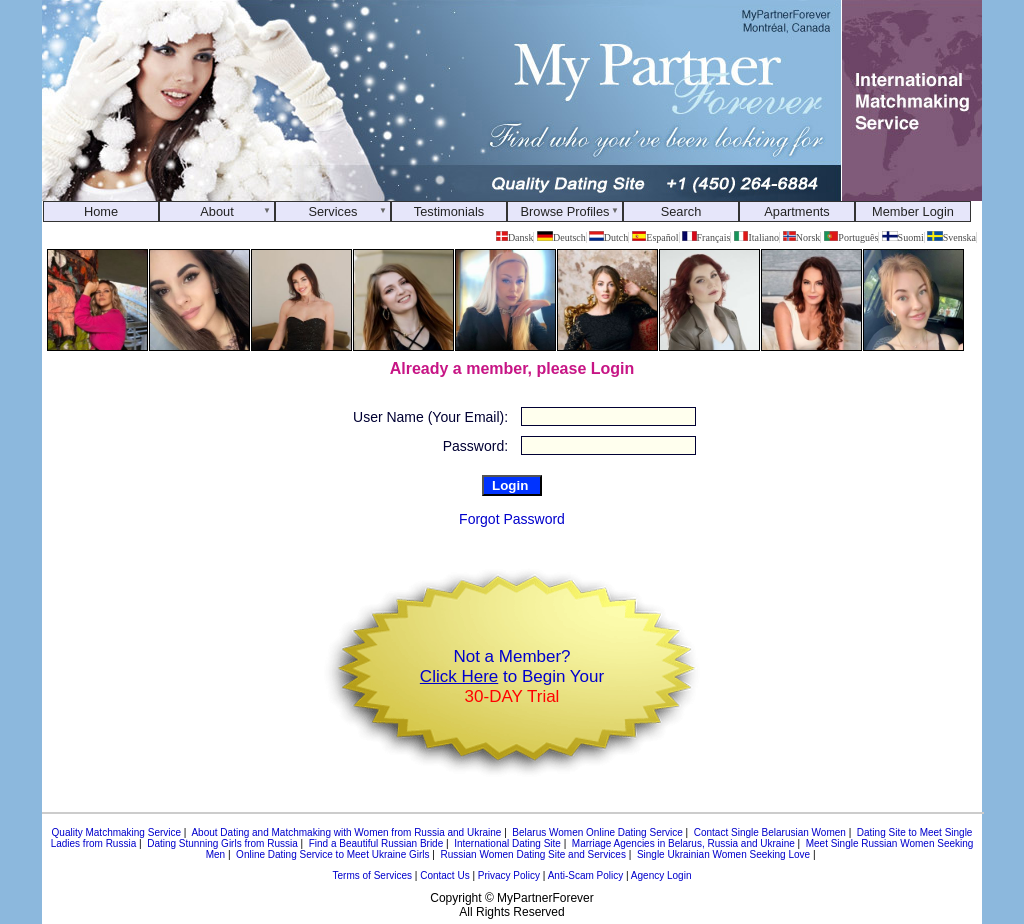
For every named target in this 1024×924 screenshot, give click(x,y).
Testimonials (449, 211)
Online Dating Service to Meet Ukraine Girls (332, 854)
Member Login (913, 211)
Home (101, 211)
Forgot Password (512, 519)
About (216, 211)
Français (706, 237)
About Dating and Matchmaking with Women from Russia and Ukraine (346, 832)
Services (332, 211)
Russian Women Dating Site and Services (532, 854)
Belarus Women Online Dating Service (597, 832)
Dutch (608, 237)
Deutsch (561, 237)
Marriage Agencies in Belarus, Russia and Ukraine (683, 843)
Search (681, 211)
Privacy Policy (509, 875)
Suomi (903, 237)
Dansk (514, 237)
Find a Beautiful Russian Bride (376, 843)
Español (655, 237)
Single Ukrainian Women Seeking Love (723, 854)
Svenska (951, 237)
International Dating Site (507, 843)
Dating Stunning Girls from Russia (222, 843)
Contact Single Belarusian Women (770, 832)
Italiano (756, 237)
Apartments (796, 211)
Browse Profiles (565, 211)
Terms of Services (372, 875)
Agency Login (661, 875)
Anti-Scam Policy (586, 875)
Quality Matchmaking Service (117, 832)
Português (851, 237)
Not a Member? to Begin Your (512, 676)
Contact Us (444, 875)
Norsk (802, 237)
